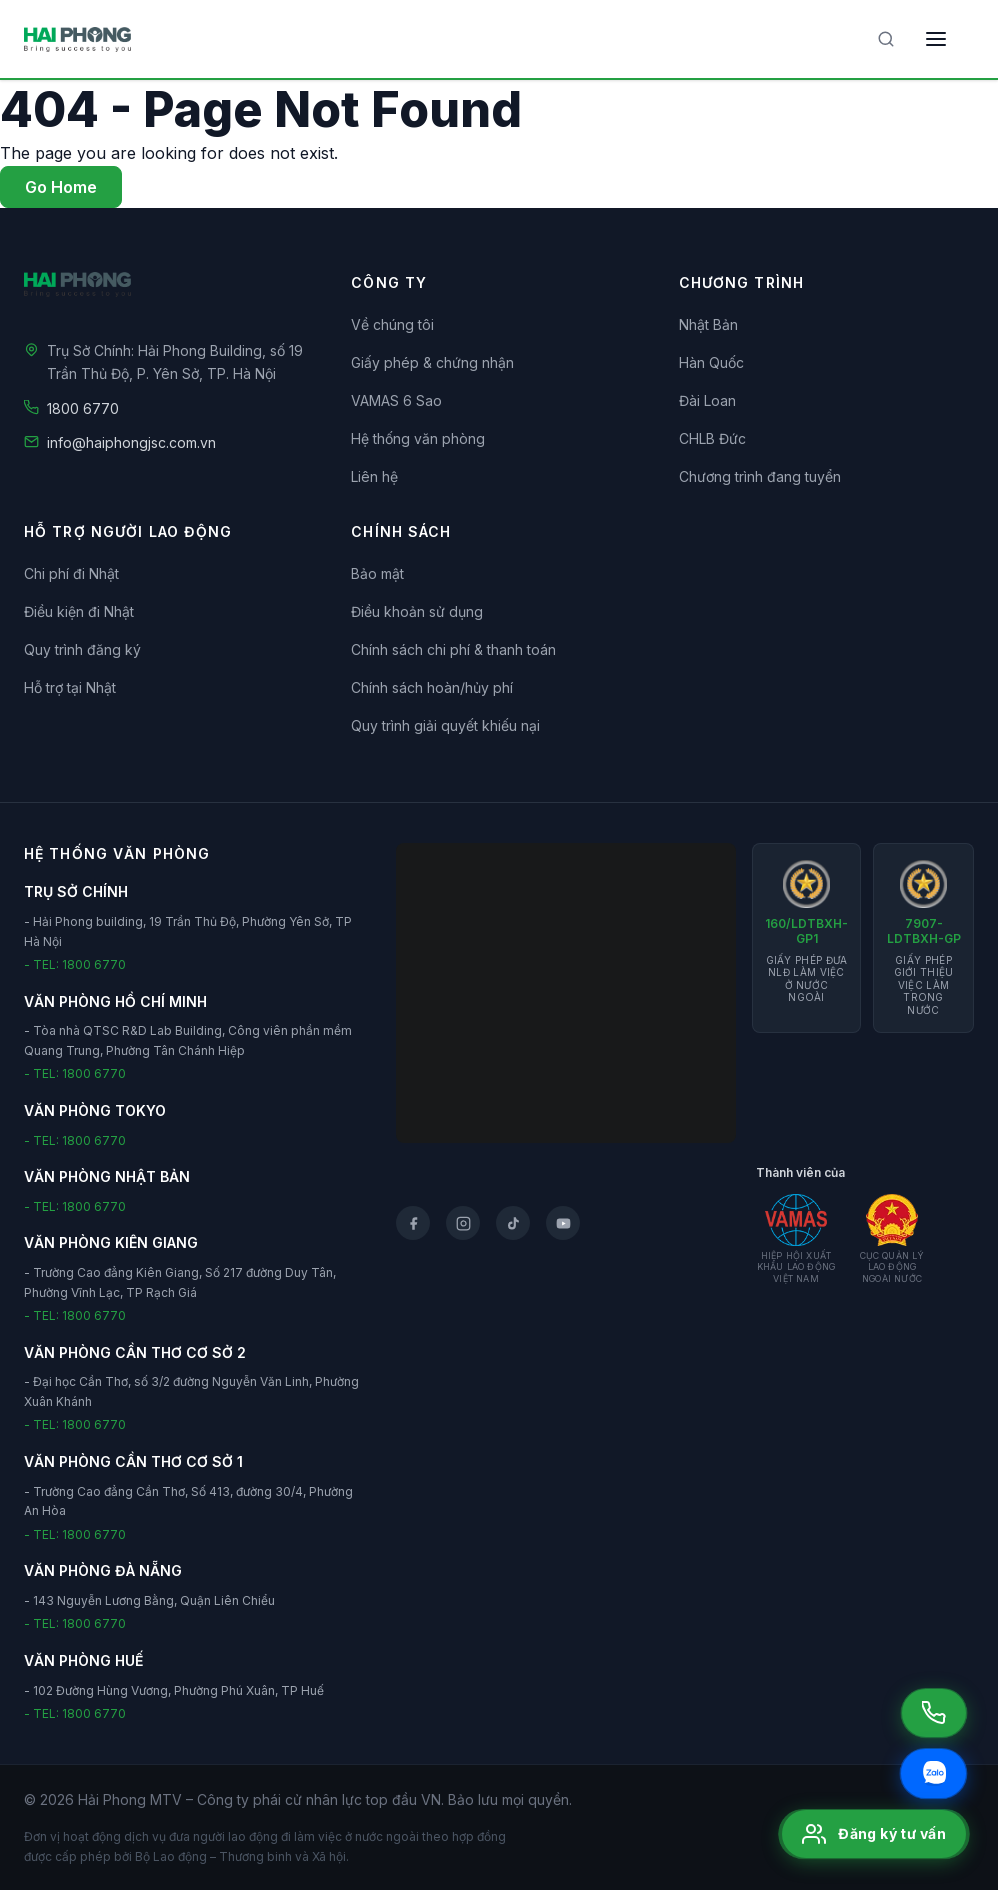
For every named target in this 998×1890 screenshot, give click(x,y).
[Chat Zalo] (933, 1773)
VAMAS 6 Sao (396, 400)
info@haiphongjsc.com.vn (131, 442)
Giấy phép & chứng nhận (432, 362)
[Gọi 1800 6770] (934, 1713)
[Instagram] (463, 1223)
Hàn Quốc (711, 362)
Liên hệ (374, 476)
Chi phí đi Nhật (71, 573)
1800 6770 (83, 408)
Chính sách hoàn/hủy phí (432, 687)
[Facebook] (413, 1223)
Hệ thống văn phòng (418, 438)
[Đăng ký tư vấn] (874, 1834)
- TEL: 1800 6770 (75, 964)
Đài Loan (707, 400)
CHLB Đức (712, 438)
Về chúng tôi (392, 324)
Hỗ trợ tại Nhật (70, 687)
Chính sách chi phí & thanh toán (453, 649)
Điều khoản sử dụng (417, 611)
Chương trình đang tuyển (760, 476)
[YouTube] (563, 1223)
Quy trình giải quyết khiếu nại (445, 725)
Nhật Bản (708, 324)
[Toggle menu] (936, 39)
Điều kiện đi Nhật (79, 611)
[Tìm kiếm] (886, 39)
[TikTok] (513, 1223)
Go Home (61, 187)
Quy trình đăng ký (82, 649)
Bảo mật (377, 573)
